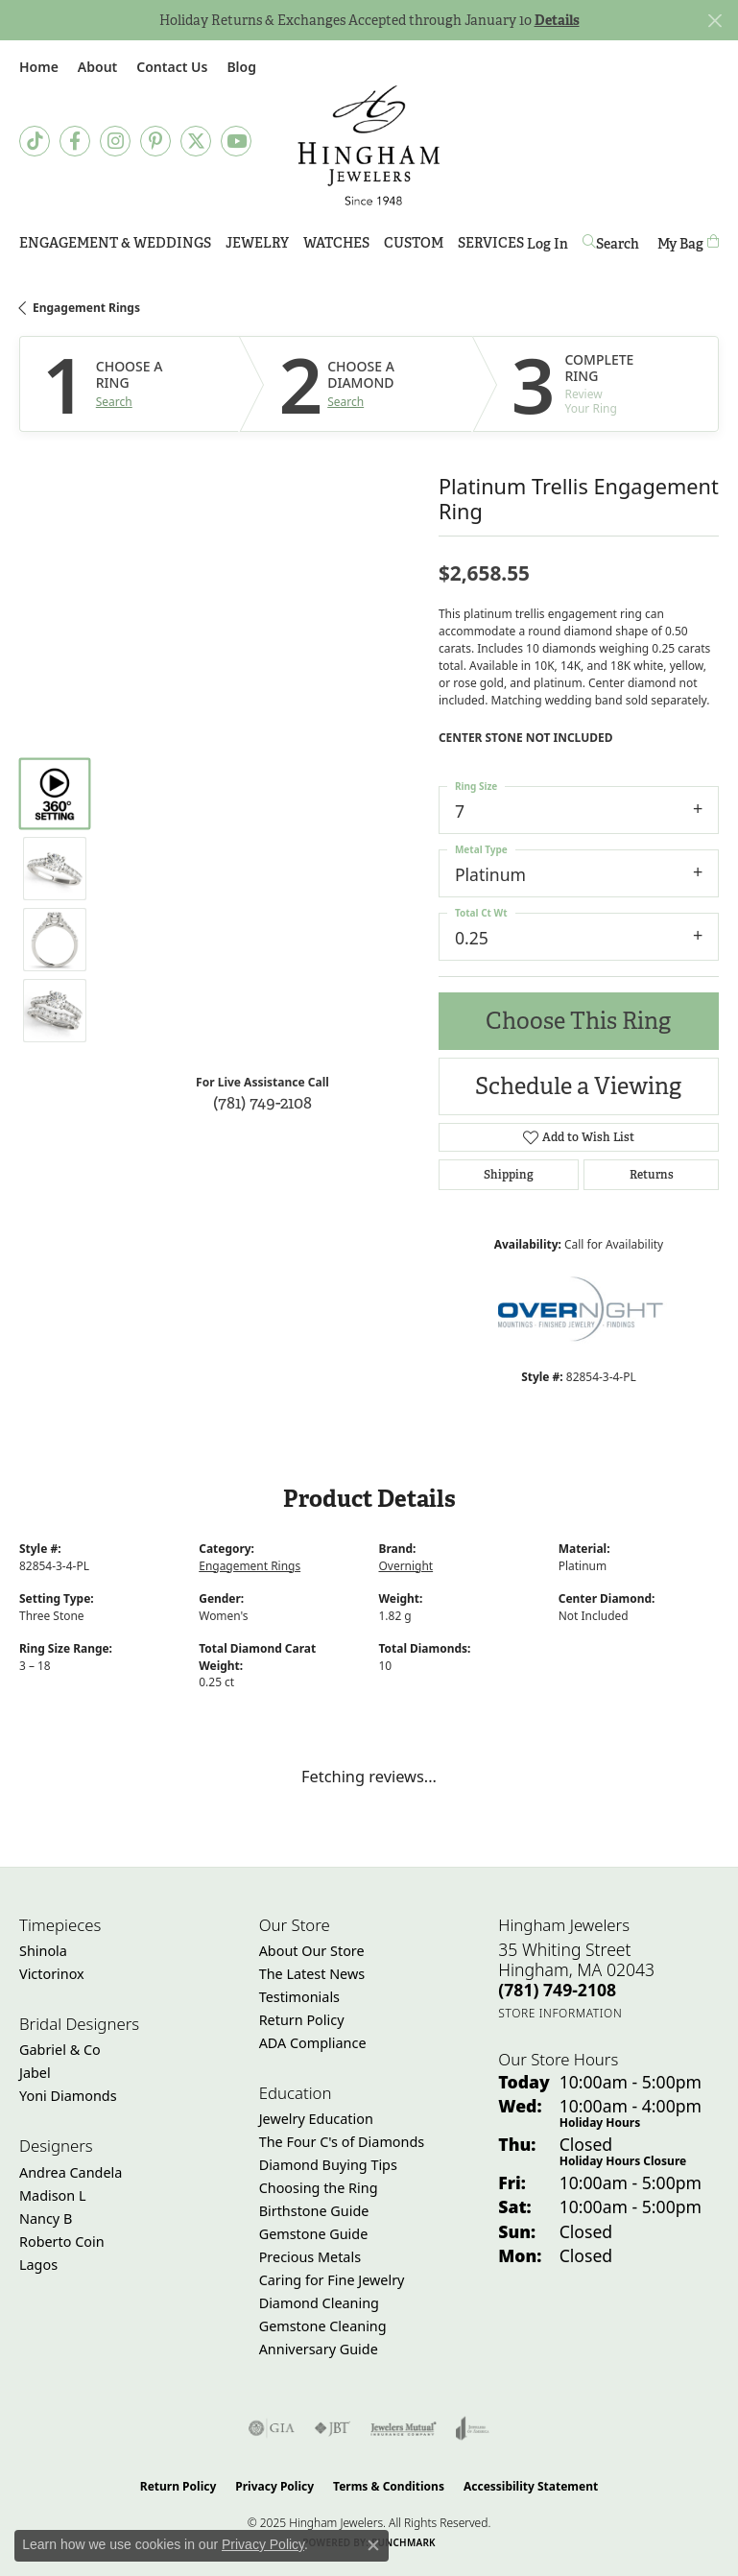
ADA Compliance (313, 2043)
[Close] (714, 21)
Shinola (43, 1951)
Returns (652, 1174)
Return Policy (302, 2020)
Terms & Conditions (388, 2486)
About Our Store (312, 1951)
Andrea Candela (70, 2172)
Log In (547, 247)
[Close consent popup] (373, 2545)
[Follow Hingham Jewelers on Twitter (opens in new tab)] (195, 141)
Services (491, 242)
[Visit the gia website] (272, 2428)
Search (114, 402)
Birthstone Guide (314, 2211)
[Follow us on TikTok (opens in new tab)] (34, 141)
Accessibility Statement (531, 2486)
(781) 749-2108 (262, 1102)
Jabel (35, 2072)
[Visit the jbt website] (332, 2428)
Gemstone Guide (314, 2234)
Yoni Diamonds (68, 2096)
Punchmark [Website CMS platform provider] (403, 2542)
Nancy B (45, 2218)
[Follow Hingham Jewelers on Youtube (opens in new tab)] (236, 141)
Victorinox (51, 1974)
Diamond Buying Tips (328, 2165)
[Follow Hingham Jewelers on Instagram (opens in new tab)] (115, 141)
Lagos (38, 2264)
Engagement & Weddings (115, 242)
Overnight (406, 1566)
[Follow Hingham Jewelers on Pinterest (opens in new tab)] (155, 141)
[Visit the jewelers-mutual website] (403, 2428)
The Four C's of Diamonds (342, 2142)
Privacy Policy (274, 2486)
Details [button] (557, 20)
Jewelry (257, 242)
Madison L (52, 2195)
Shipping (509, 1174)
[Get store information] (560, 2013)
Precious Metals (310, 2257)
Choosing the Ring (318, 2188)
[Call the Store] (557, 1989)
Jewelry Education (316, 2119)
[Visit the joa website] (472, 2428)
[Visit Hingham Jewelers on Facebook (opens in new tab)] (75, 141)
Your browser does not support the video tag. (263, 818)
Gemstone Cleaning (323, 2326)
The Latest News (312, 1974)
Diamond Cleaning (319, 2303)
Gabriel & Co (60, 2049)
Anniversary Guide (318, 2349)
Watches (336, 242)
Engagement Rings (86, 307)
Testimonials (299, 1997)
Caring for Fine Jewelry (332, 2280)
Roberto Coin (62, 2241)
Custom (413, 242)
